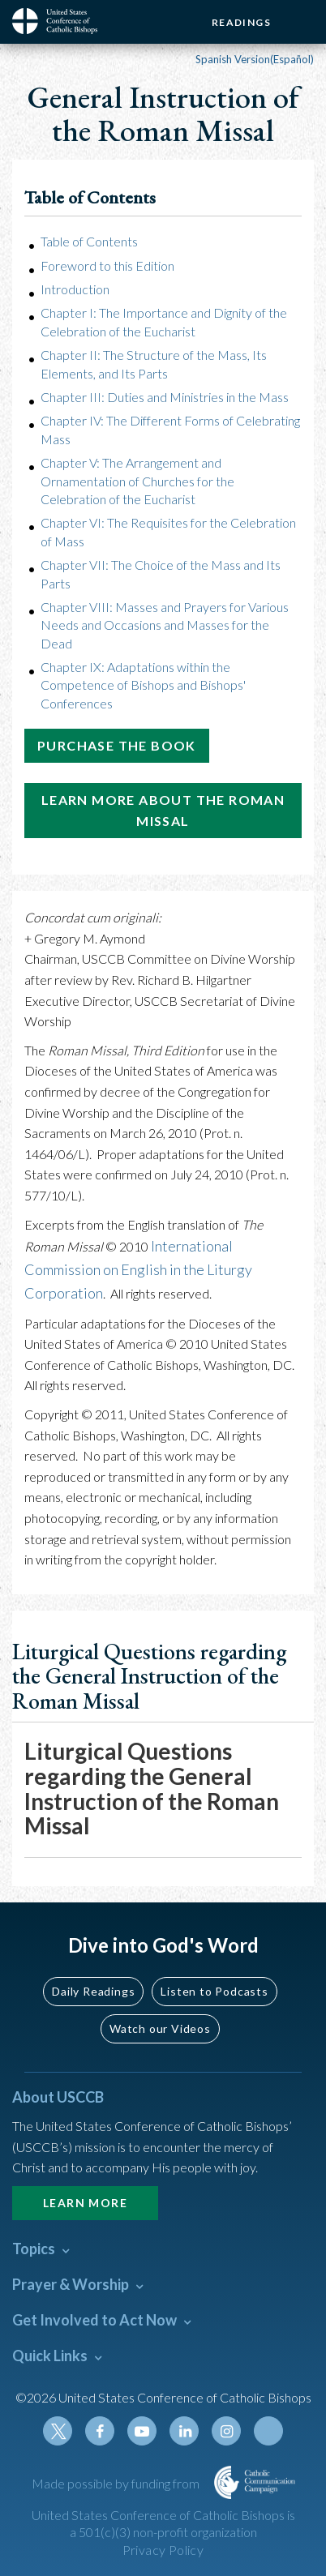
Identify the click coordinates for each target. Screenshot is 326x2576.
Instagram (226, 2430)
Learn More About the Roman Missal (163, 810)
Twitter (57, 2430)
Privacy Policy (163, 2549)
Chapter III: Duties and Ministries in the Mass (165, 396)
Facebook (99, 2430)
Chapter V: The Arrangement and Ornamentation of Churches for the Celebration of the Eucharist (137, 481)
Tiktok (268, 2430)
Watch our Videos (160, 2028)
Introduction (75, 289)
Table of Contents (89, 241)
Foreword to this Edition (107, 265)
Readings (241, 22)
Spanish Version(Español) (254, 59)
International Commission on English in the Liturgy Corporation (138, 1269)
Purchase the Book (116, 745)
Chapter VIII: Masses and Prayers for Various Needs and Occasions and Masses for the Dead (165, 625)
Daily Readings (93, 1991)
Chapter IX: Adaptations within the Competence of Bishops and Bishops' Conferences (143, 685)
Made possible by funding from (117, 2483)
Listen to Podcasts (214, 1991)
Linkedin (184, 2430)
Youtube (142, 2430)
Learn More (85, 2203)
